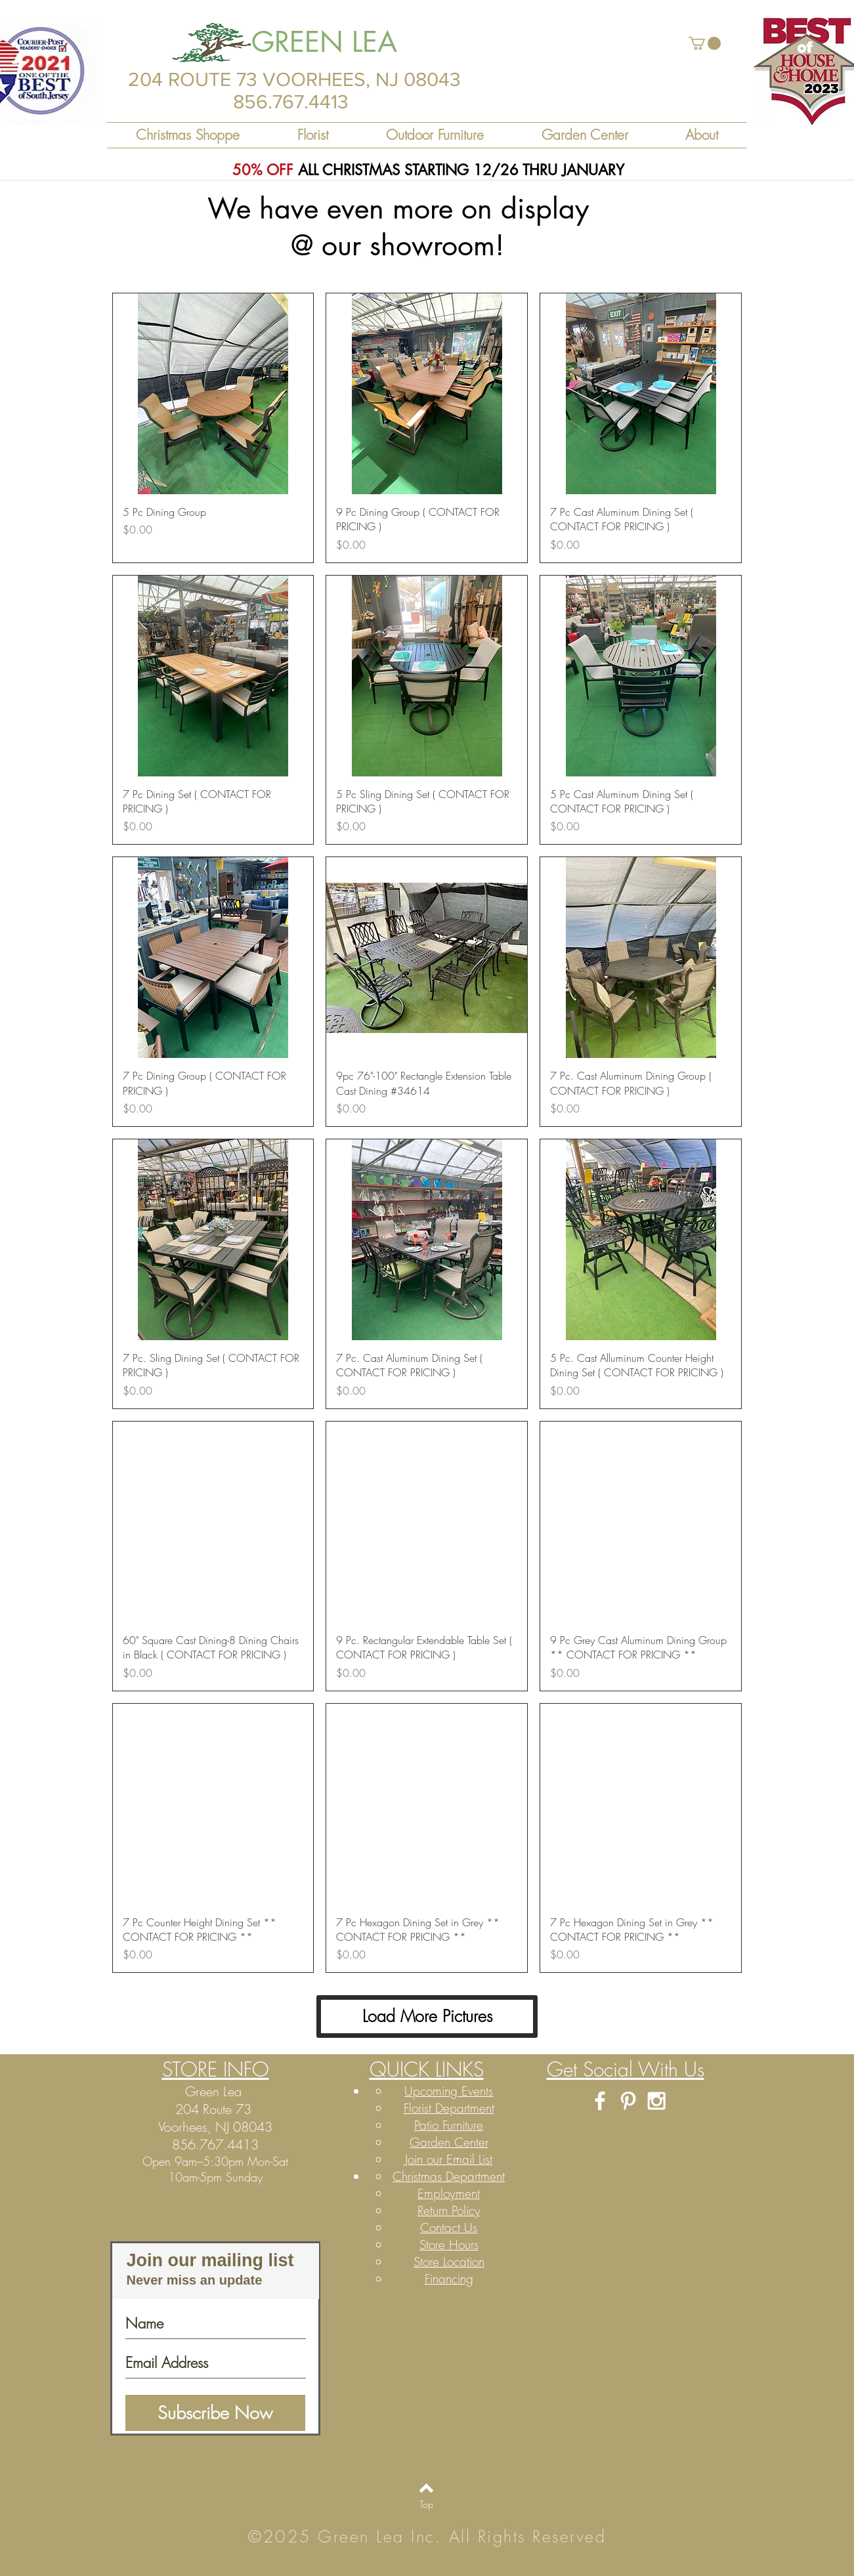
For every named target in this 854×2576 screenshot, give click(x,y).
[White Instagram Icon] (656, 2100)
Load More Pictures (427, 2016)
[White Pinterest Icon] (628, 2100)
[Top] (426, 2503)
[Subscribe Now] (215, 2413)
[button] (705, 43)
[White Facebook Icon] (599, 2100)
